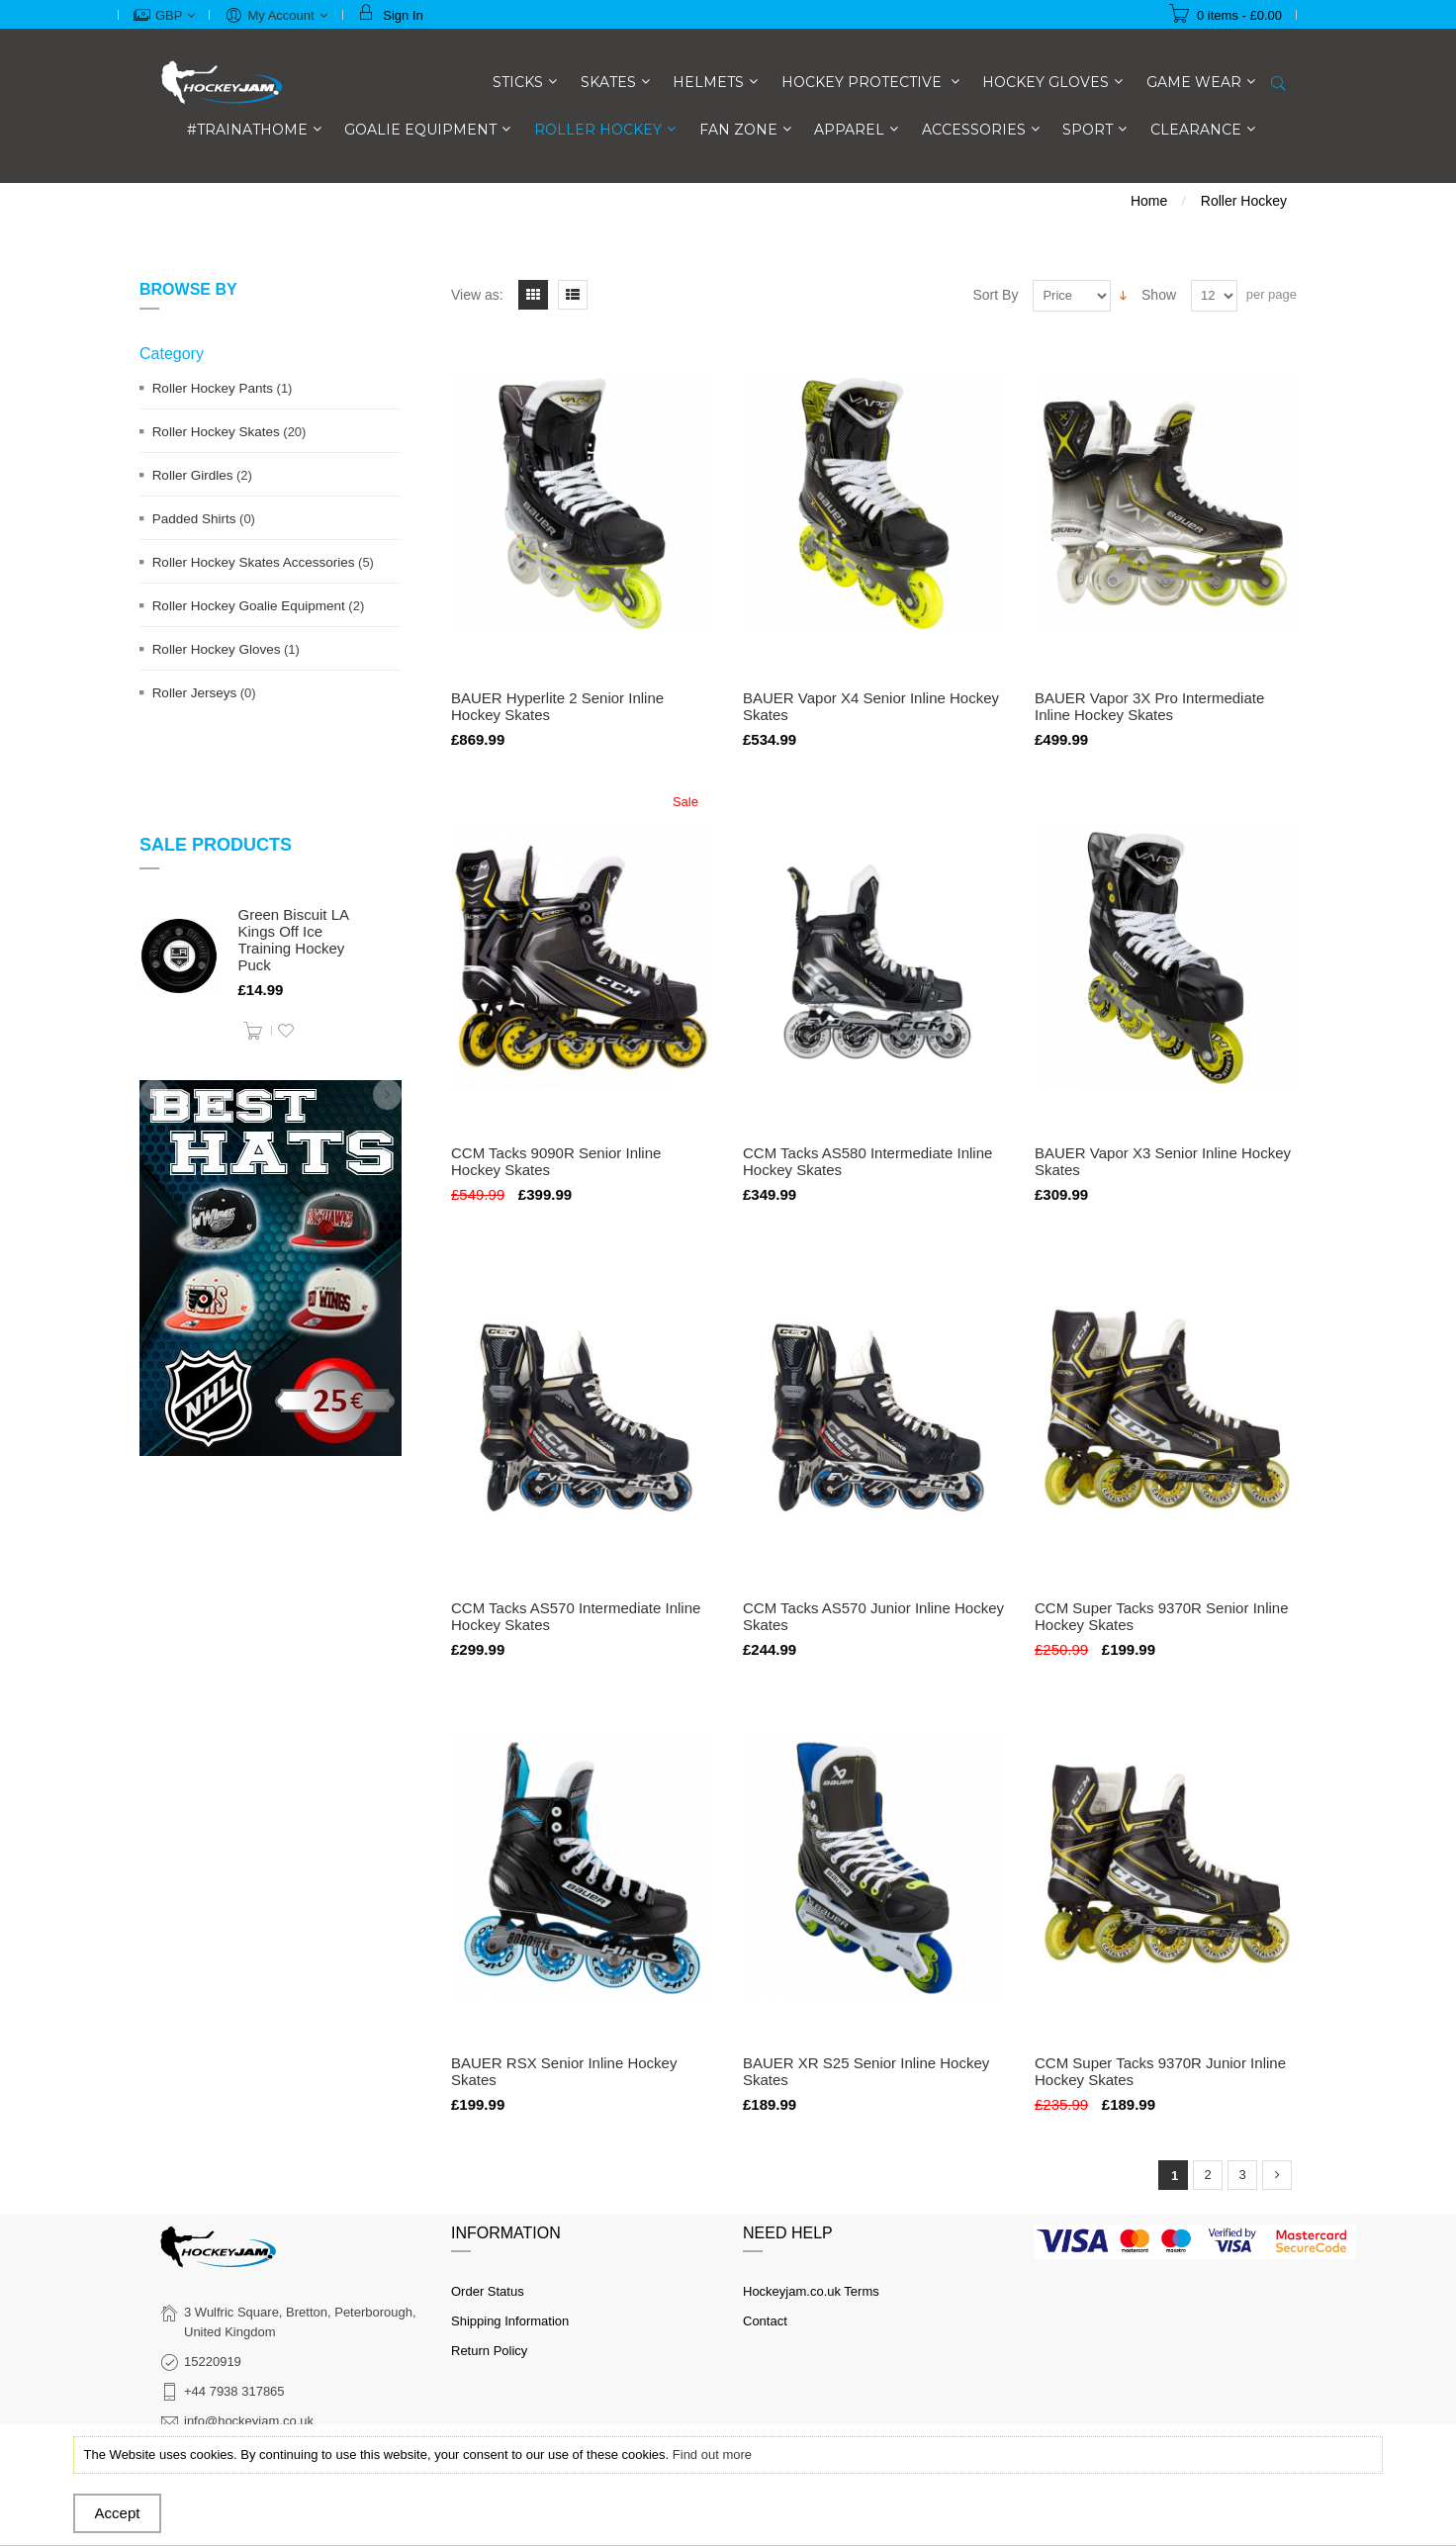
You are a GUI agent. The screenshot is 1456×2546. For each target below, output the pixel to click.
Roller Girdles (192, 475)
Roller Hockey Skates (216, 431)
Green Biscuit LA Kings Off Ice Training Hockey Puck (293, 939)
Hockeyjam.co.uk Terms (811, 2291)
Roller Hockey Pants (212, 388)
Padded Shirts (194, 518)
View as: (477, 295)
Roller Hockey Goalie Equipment (248, 605)
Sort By (996, 295)
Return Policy (489, 2350)
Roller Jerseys (194, 692)
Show (1158, 295)
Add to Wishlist (286, 1031)
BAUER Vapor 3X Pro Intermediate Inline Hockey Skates (1149, 706)
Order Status (487, 2291)
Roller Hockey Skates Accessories (253, 562)
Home (1149, 201)
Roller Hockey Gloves (216, 649)
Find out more (712, 2454)
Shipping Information (510, 2321)
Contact (765, 2321)
